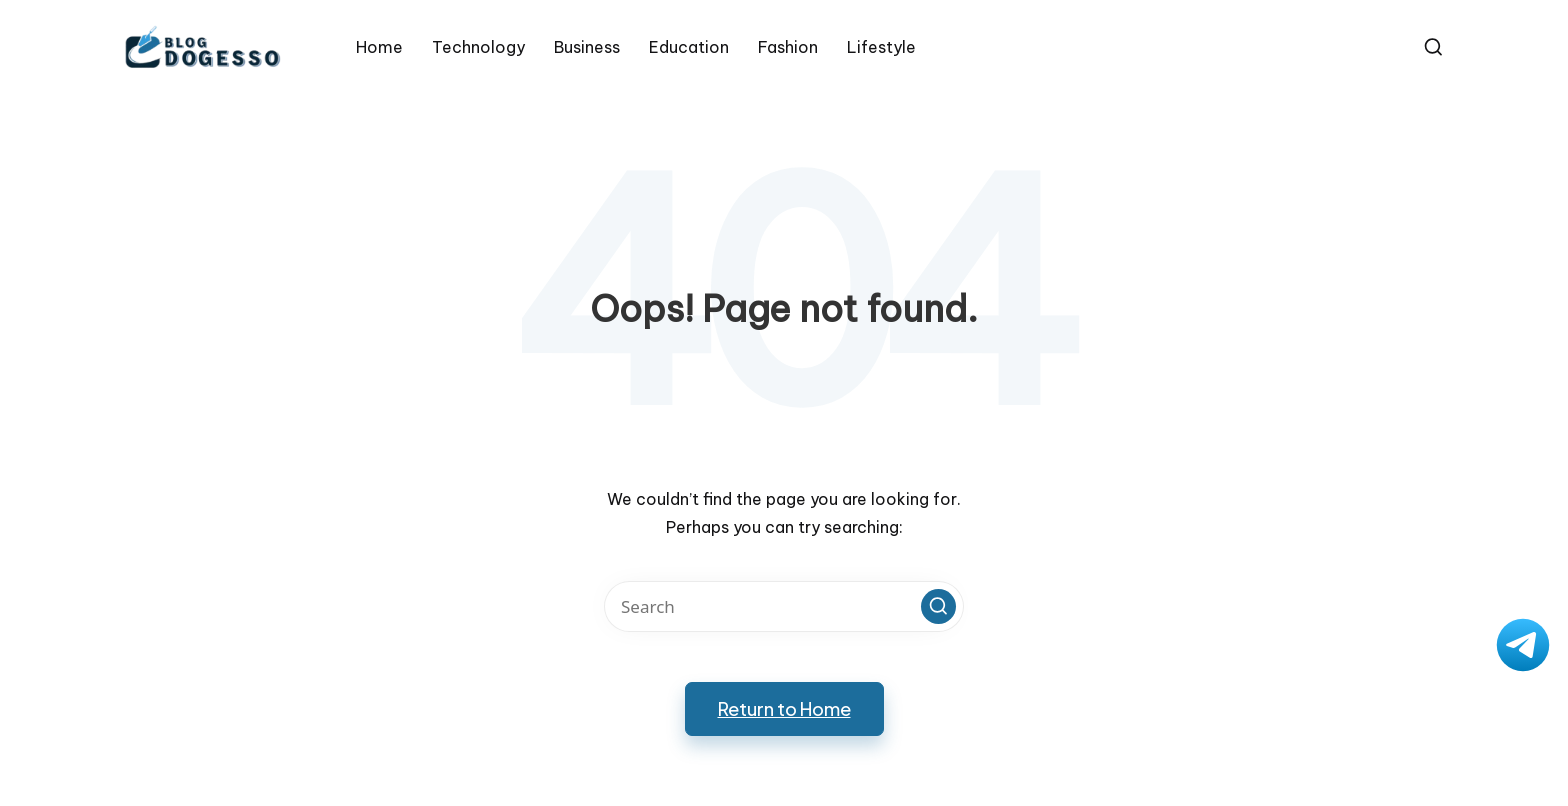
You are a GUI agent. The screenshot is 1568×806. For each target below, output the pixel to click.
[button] (938, 606)
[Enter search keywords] (784, 606)
